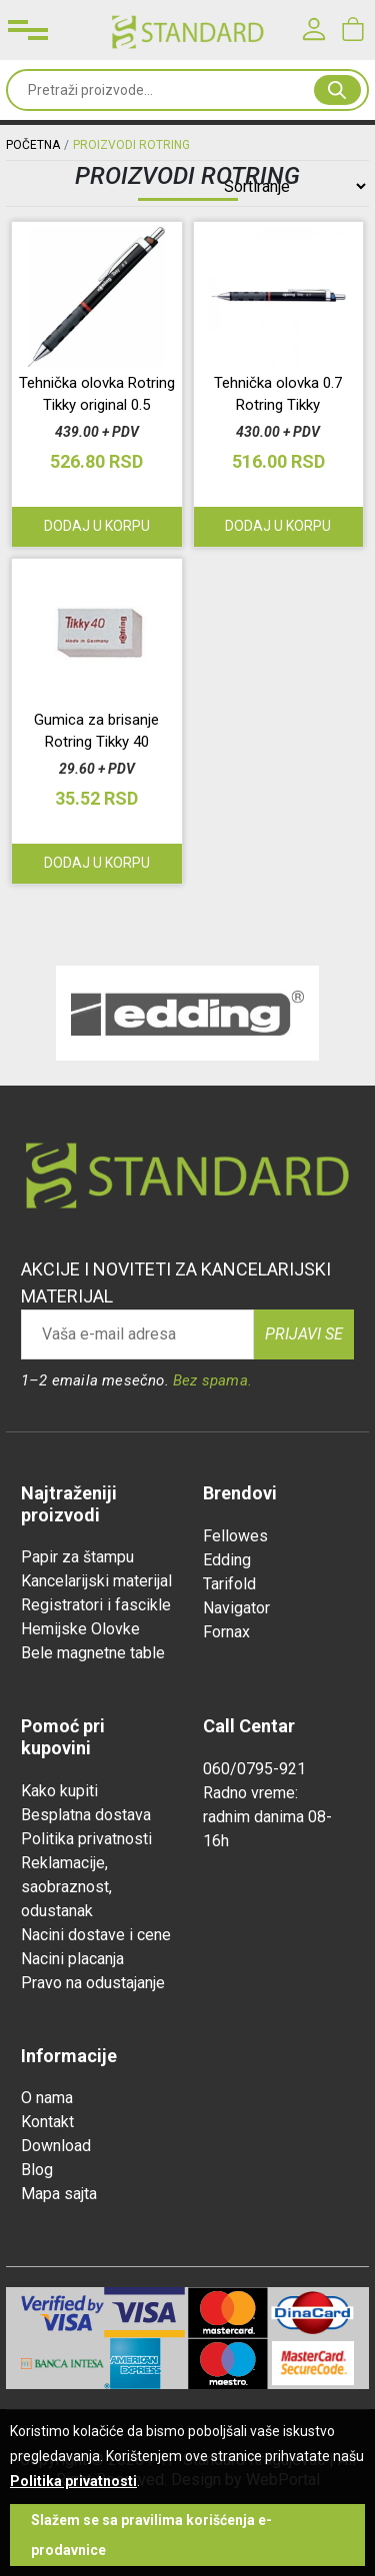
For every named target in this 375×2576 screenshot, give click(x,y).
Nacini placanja (72, 1958)
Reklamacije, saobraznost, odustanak (66, 1886)
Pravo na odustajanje (93, 1982)
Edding (227, 1559)
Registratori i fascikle (96, 1604)
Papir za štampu (77, 1556)
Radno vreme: (250, 1792)
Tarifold (229, 1583)
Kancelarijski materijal (96, 1580)
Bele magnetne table (93, 1652)
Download (56, 2145)
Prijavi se (304, 1333)
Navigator (236, 1607)
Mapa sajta (59, 2193)
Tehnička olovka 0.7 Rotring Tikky (278, 394)
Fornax (226, 1631)
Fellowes (235, 1535)
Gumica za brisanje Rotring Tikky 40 (96, 731)
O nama (47, 2097)
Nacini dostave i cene (96, 1934)
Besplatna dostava (86, 1814)
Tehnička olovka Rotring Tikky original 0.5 (97, 394)
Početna (33, 145)
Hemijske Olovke (80, 1628)
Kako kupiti (59, 1790)
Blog (37, 2169)
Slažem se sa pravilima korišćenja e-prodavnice (151, 2535)
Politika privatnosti (86, 1838)
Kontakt (47, 2121)
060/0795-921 (254, 1768)
